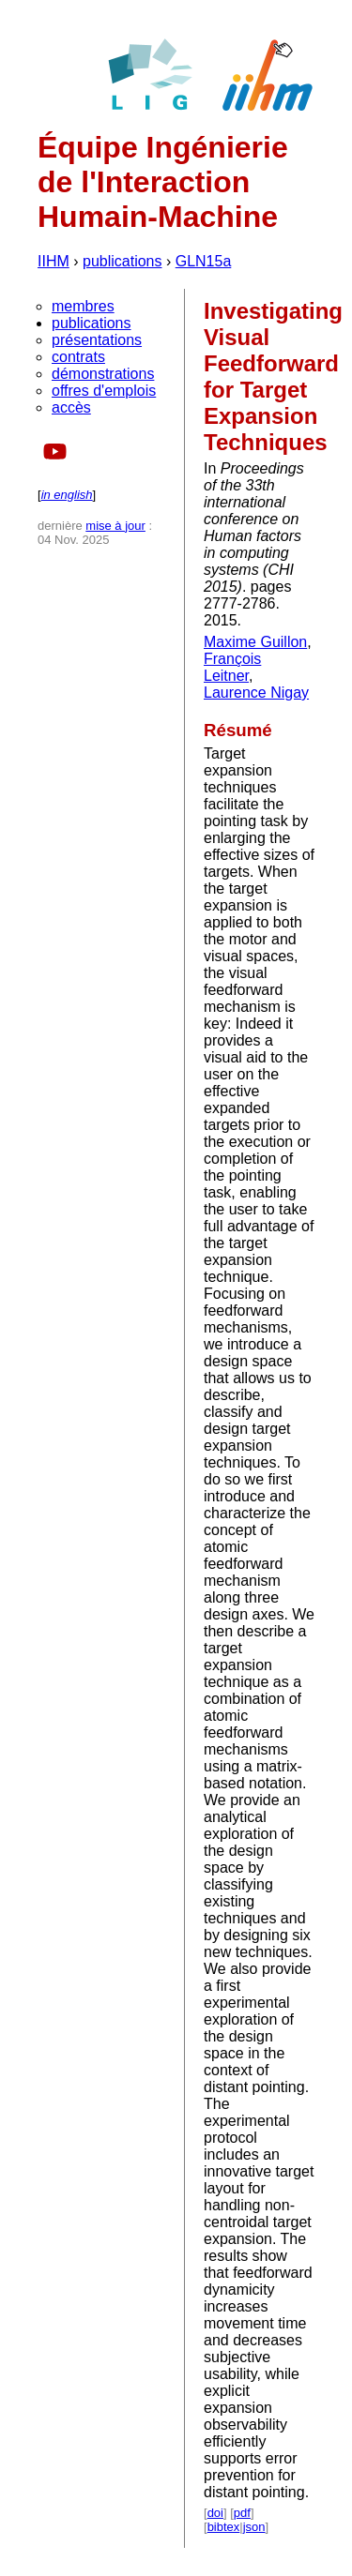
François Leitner (232, 667)
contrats (78, 357)
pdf (242, 2513)
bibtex (223, 2527)
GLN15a (204, 261)
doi (215, 2513)
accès (71, 407)
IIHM (53, 261)
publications (122, 261)
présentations (97, 340)
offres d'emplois (104, 391)
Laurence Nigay (256, 692)
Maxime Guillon (255, 642)
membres (83, 306)
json (254, 2527)
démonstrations (103, 374)
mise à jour (115, 526)
